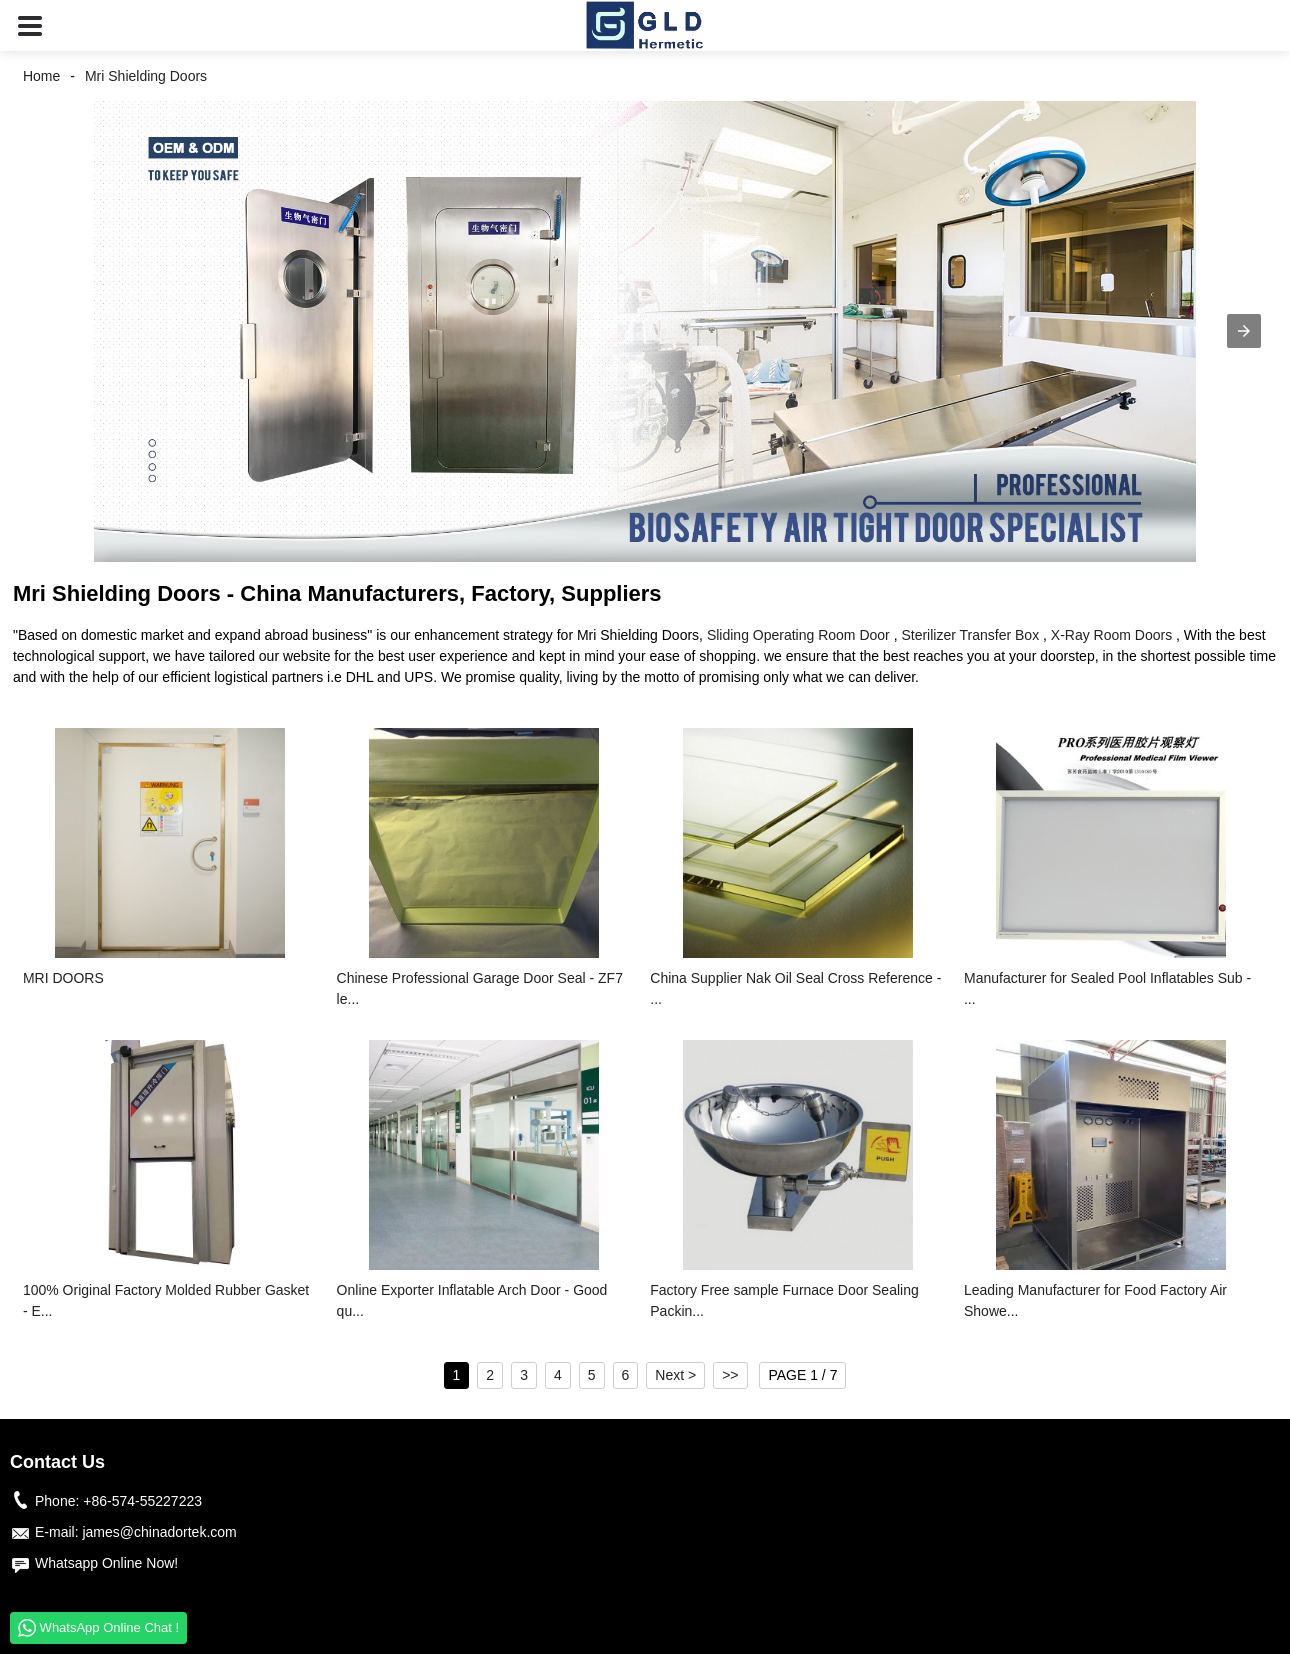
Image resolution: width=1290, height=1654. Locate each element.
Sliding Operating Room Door (798, 635)
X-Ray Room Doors (1111, 635)
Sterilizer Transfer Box (970, 635)
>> (730, 1375)
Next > (675, 1375)
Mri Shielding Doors (146, 76)
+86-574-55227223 (142, 1501)
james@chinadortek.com (159, 1532)
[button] (30, 25)
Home (41, 76)
